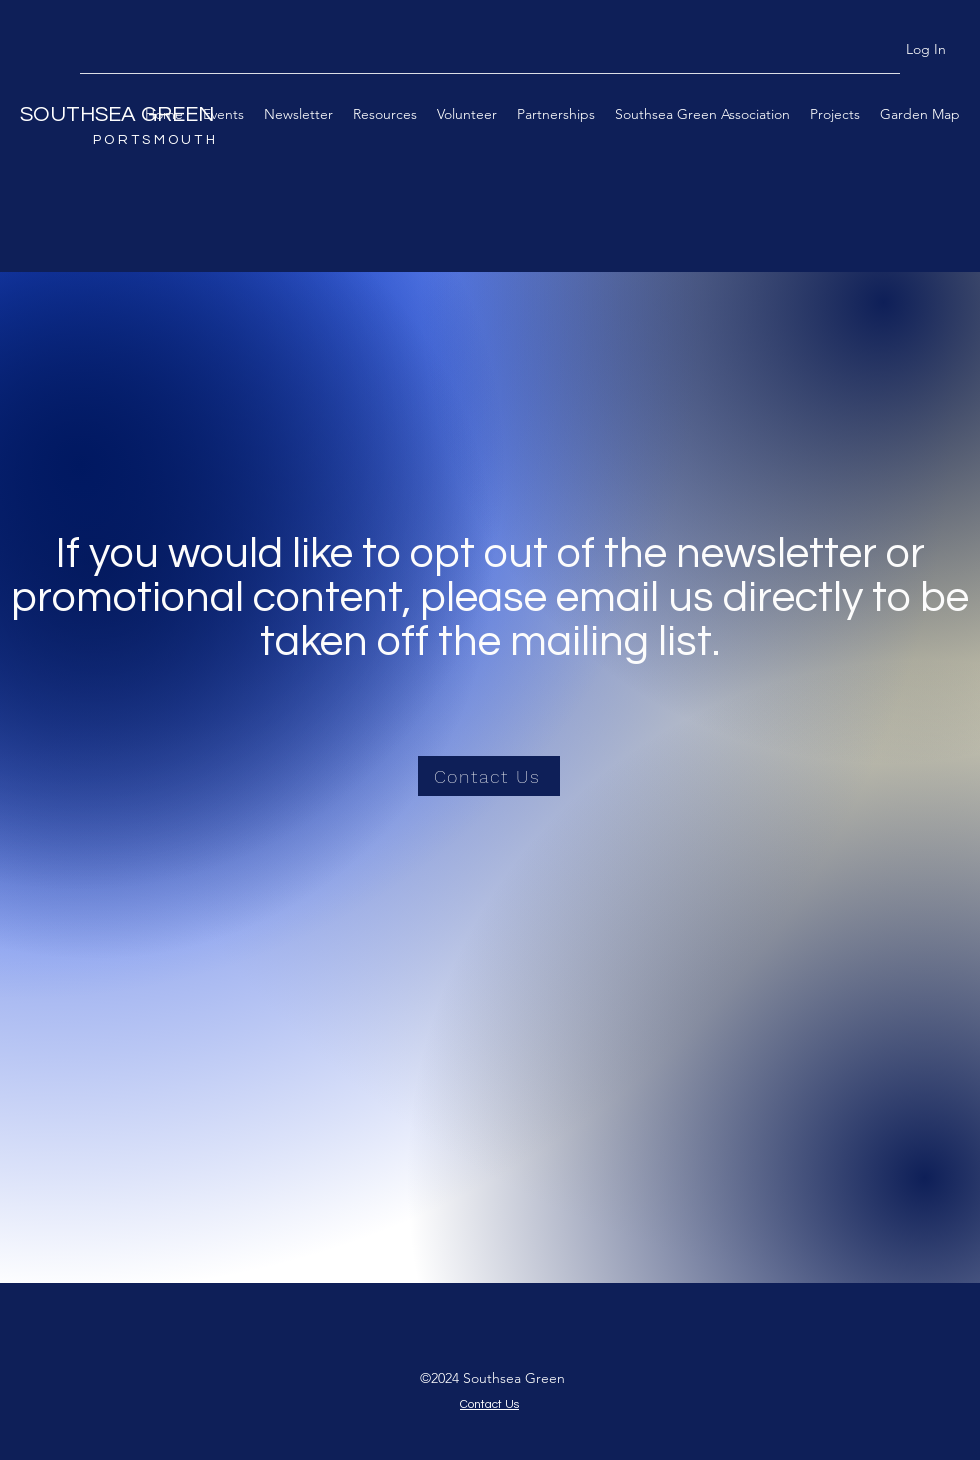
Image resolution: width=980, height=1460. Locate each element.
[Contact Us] (489, 776)
